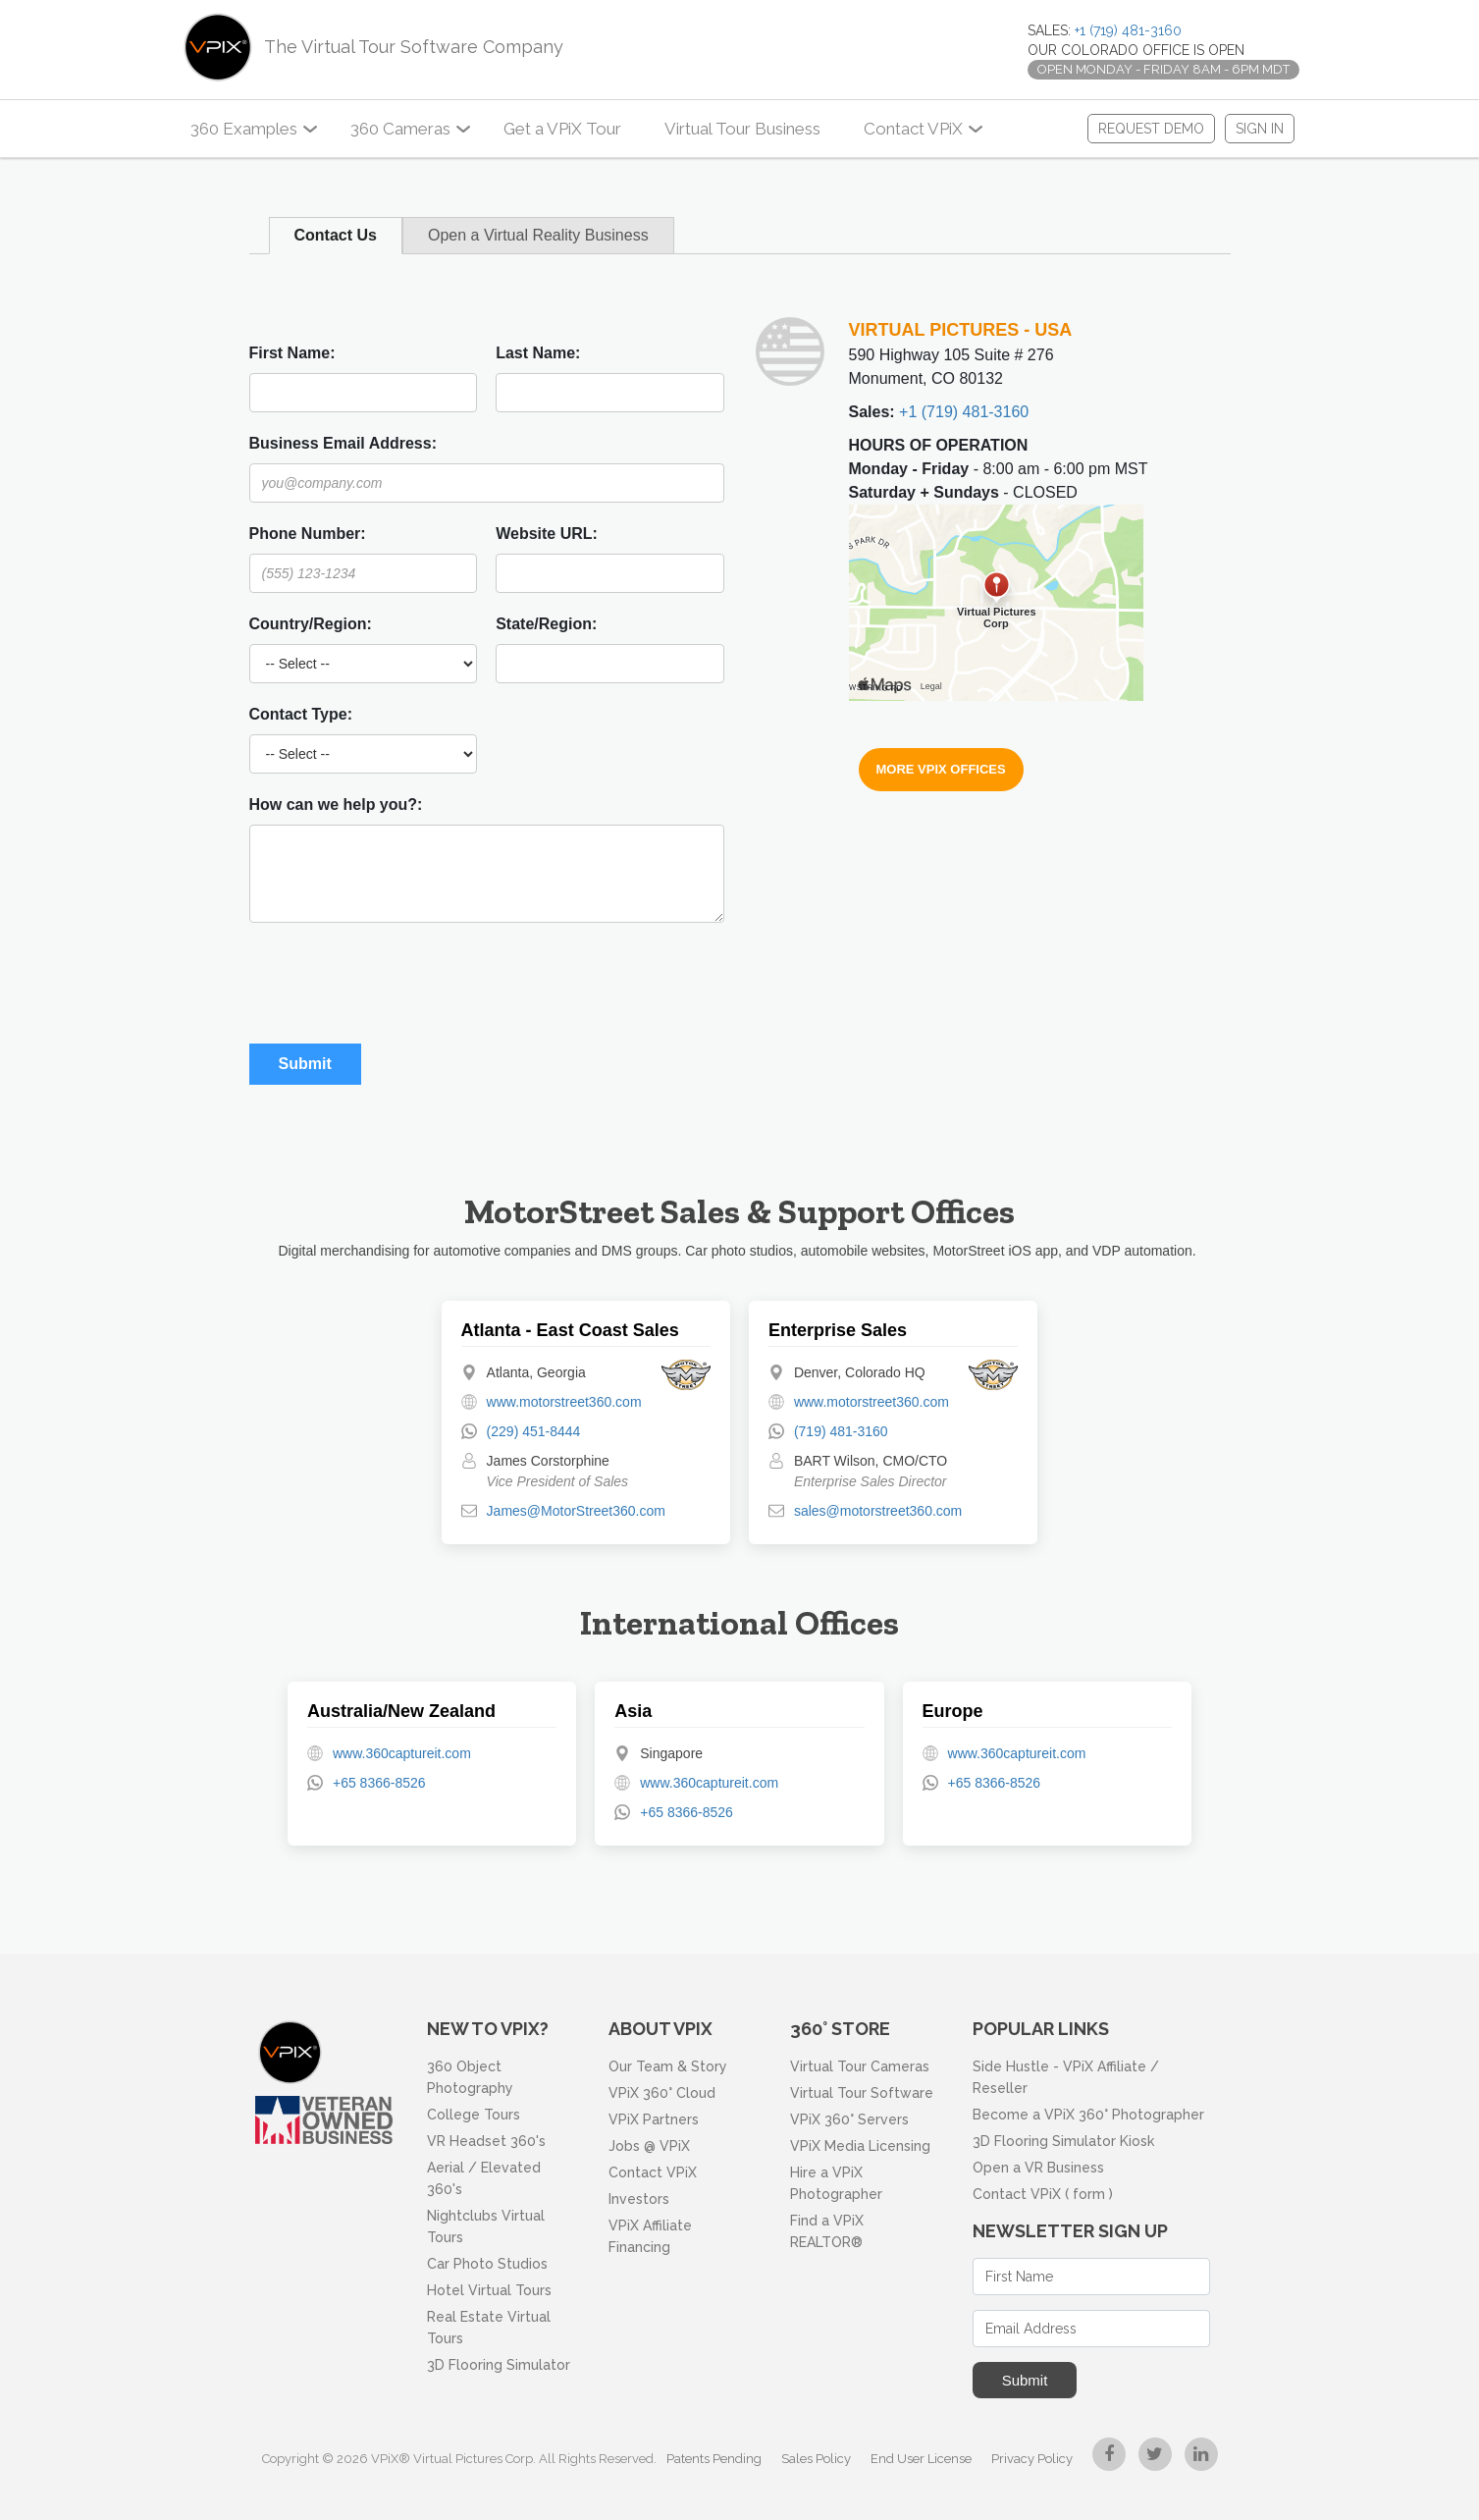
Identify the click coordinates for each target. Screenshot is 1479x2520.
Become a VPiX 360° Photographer (1088, 2114)
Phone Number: (307, 533)
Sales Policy (816, 2458)
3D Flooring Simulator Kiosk (1063, 2141)
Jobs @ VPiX (649, 2146)
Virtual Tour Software (861, 2093)
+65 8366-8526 (379, 1783)
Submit (1025, 2380)
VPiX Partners (653, 2119)
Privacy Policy (1032, 2458)
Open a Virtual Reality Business (538, 235)
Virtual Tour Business (742, 128)
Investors (638, 2199)
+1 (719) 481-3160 (1128, 30)
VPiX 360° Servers (849, 2119)
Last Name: (538, 353)
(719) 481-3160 (841, 1431)
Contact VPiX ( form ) (1043, 2194)
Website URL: (547, 533)
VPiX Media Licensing (860, 2146)
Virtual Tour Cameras (859, 2066)
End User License (921, 2458)
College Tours (473, 2114)
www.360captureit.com (402, 1753)
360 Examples (243, 128)
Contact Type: (300, 714)
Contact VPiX (913, 128)
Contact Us (335, 235)
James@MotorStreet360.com (576, 1511)
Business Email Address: (343, 443)
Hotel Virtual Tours (489, 2290)
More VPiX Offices (941, 769)
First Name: (292, 353)
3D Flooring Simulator (498, 2365)
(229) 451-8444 (534, 1431)
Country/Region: (310, 624)
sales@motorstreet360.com (878, 1511)
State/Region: (546, 624)
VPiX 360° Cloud (661, 2093)
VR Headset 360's (486, 2141)
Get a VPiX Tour (562, 128)
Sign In (1260, 128)
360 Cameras (400, 128)
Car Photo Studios (487, 2264)
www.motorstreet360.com (564, 1402)
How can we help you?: (336, 804)
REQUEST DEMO (1151, 128)
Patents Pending (714, 2458)
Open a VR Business (1038, 2167)
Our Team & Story (667, 2066)
